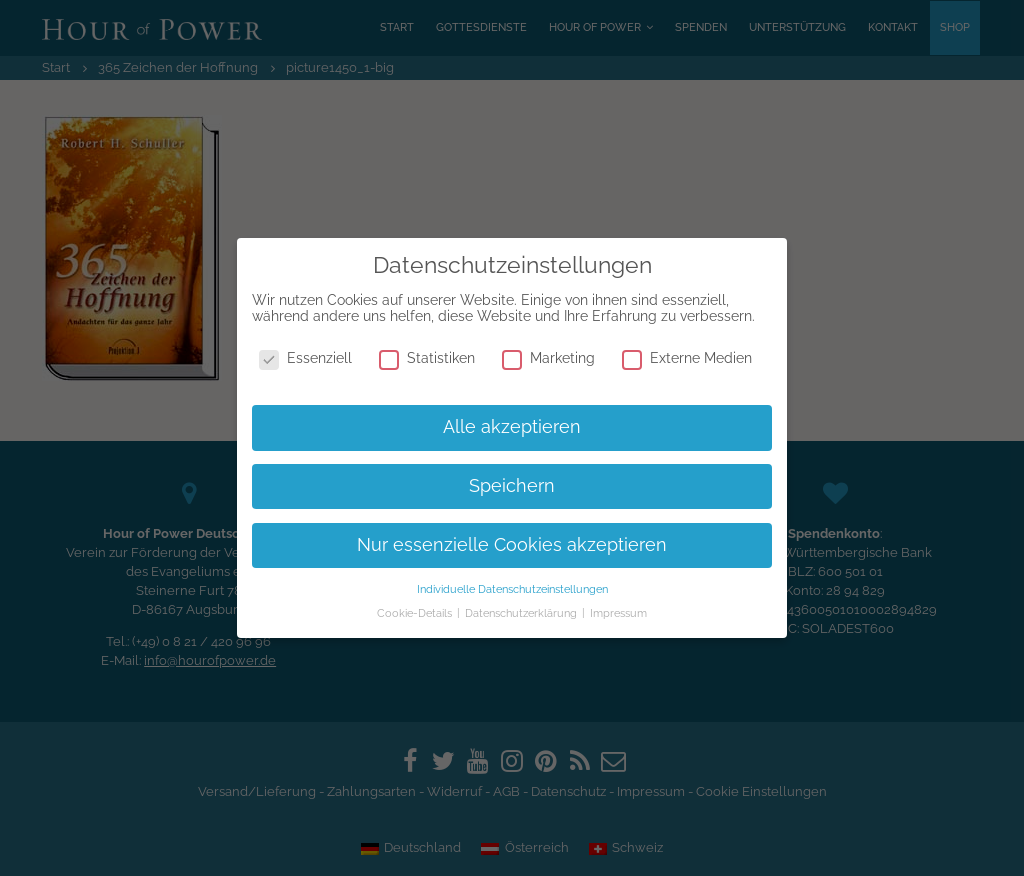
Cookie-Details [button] (416, 613)
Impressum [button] (618, 613)
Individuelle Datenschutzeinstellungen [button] (512, 589)
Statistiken (427, 358)
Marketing (548, 358)
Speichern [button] (512, 486)
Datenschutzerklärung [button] (522, 613)
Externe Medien (687, 358)
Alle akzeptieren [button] (512, 427)
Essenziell (305, 358)
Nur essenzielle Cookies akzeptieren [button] (512, 545)
